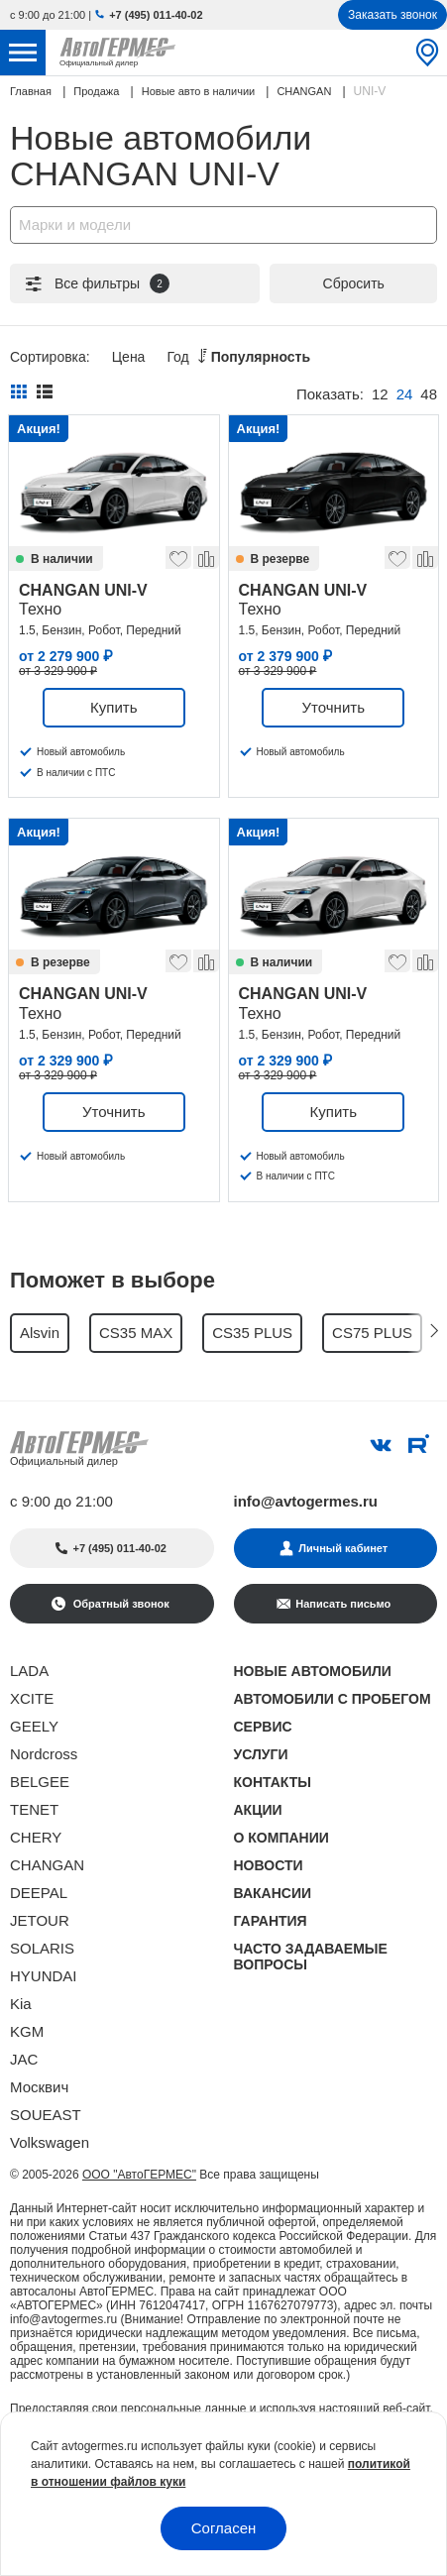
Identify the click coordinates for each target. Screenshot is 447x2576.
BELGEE (39, 1781)
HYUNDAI (43, 1975)
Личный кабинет (343, 1548)
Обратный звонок (119, 1604)
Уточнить (333, 707)
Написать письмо (343, 1604)
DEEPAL (38, 1892)
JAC (24, 2059)
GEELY (34, 1726)
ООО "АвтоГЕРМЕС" (139, 2175)
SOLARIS (42, 1948)
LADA (29, 1670)
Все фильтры (96, 283)
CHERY (35, 1837)
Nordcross (43, 1753)
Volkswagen (49, 2142)
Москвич (39, 2086)
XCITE (32, 1698)
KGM (27, 2031)
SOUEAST (45, 2114)
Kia (21, 2003)
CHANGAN (47, 1864)
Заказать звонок (392, 15)
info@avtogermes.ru (306, 1501)
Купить (113, 707)
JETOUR (39, 1920)
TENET (34, 1809)
